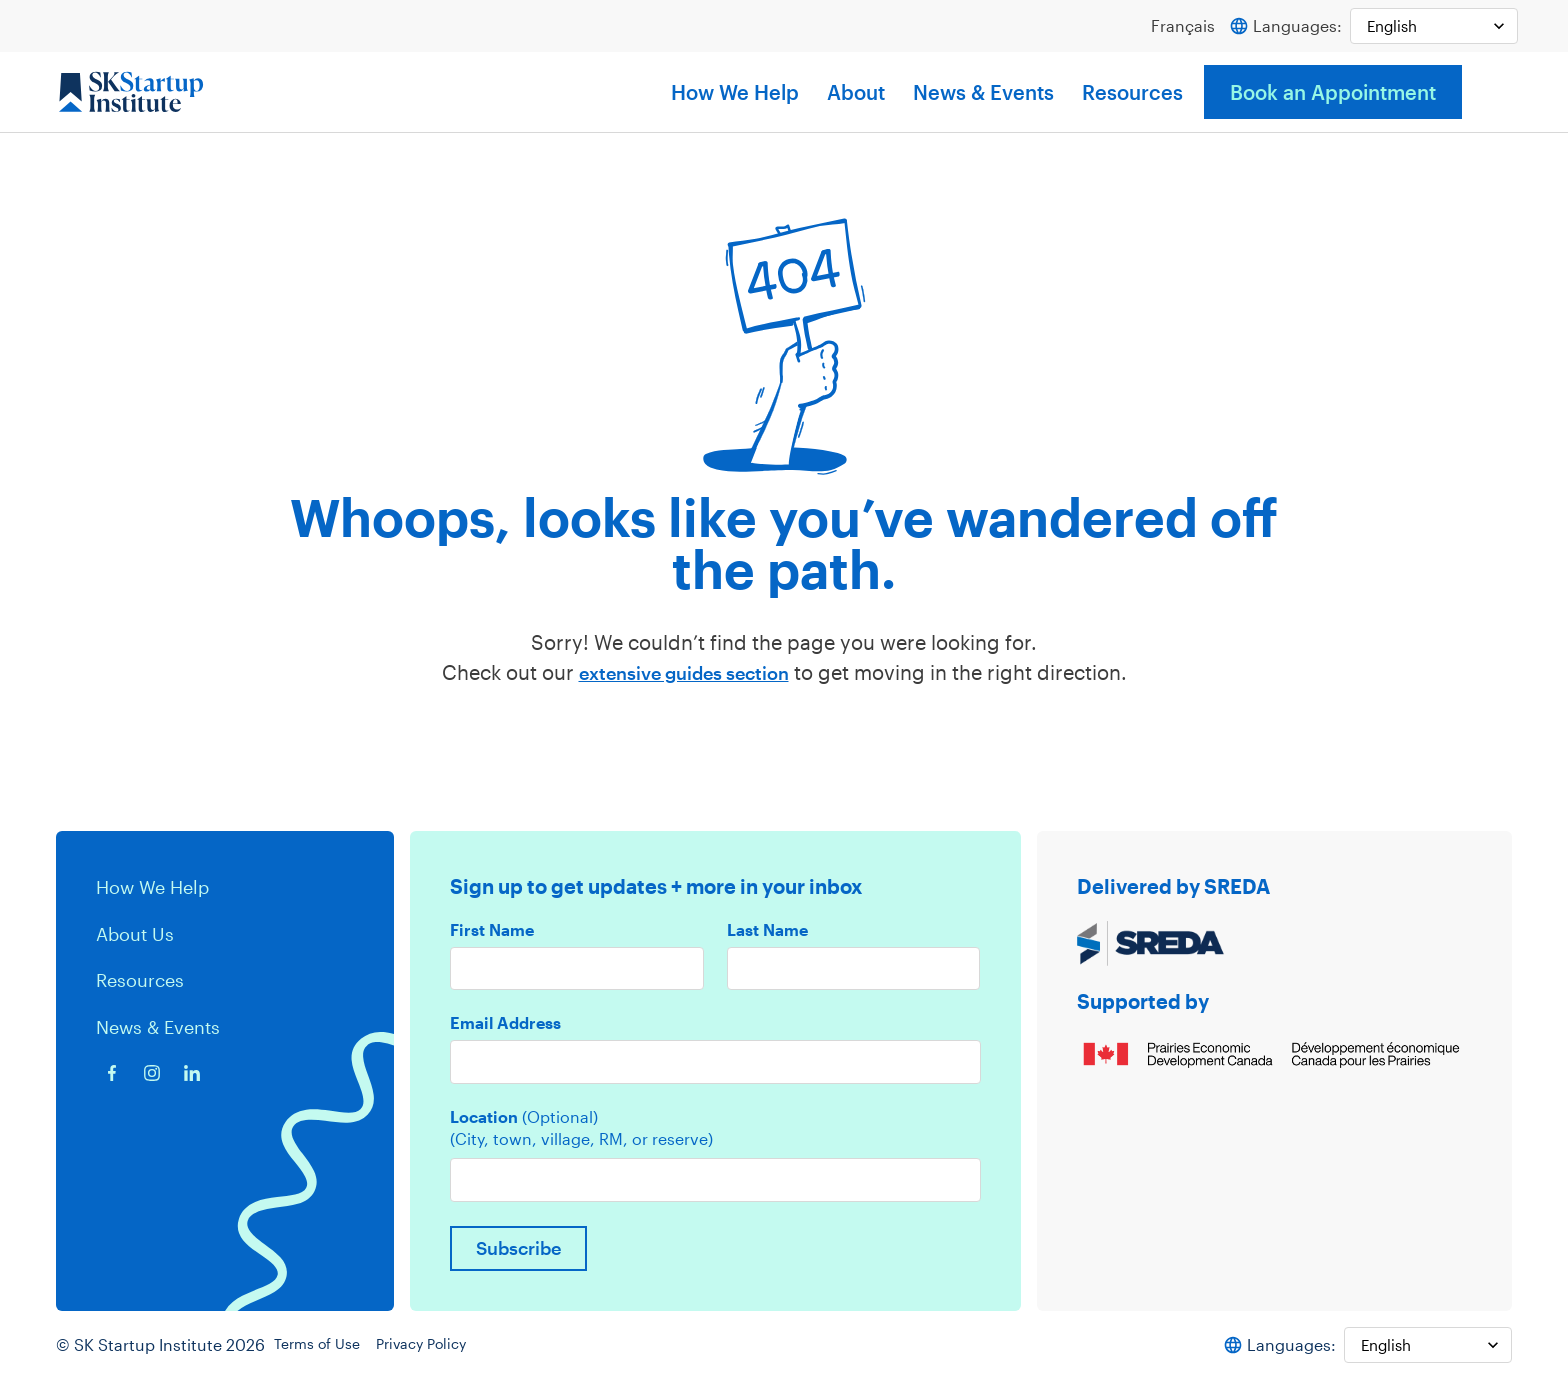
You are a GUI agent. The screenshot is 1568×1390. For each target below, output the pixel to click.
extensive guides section (683, 673)
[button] (1492, 93)
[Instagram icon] (152, 1072)
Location (524, 1122)
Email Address (505, 1026)
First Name (492, 931)
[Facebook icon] (112, 1072)
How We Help (735, 93)
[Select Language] (1429, 26)
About (856, 93)
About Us (139, 933)
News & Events (983, 93)
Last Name (767, 931)
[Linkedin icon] (192, 1072)
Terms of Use (330, 1354)
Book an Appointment (1333, 93)
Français (1174, 26)
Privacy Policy (446, 1354)
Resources (1132, 93)
